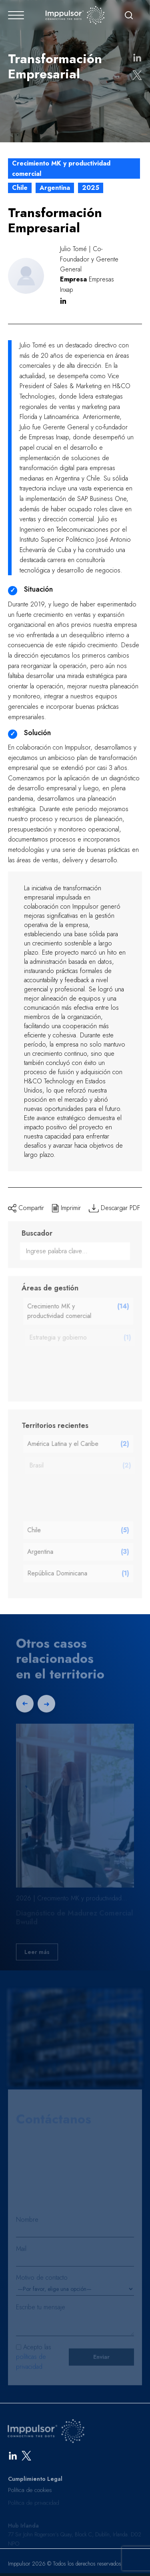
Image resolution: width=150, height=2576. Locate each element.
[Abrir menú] (16, 15)
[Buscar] (129, 15)
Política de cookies (30, 2500)
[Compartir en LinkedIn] (137, 57)
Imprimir (66, 1207)
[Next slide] (46, 1708)
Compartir (26, 1207)
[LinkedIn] (13, 2458)
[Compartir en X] (137, 75)
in (63, 301)
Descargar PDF (114, 1207)
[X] (26, 2458)
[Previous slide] (25, 1708)
